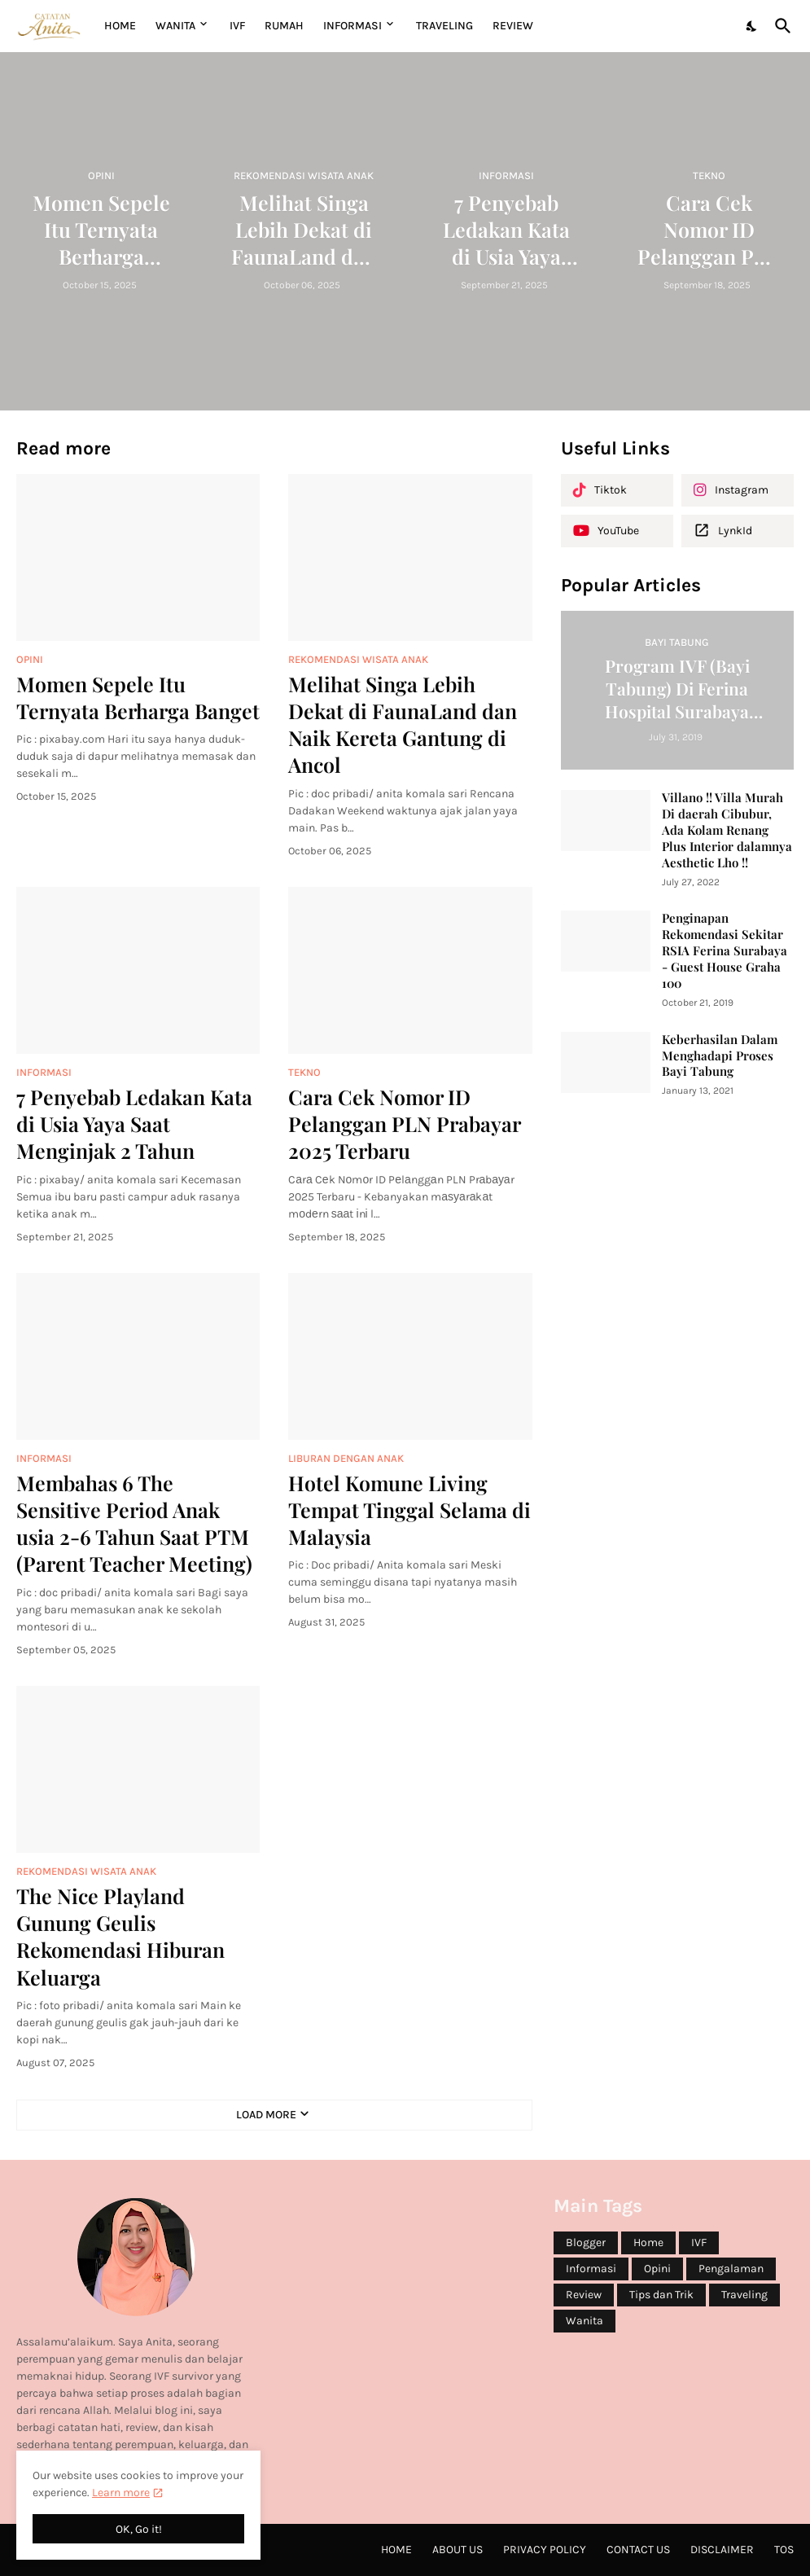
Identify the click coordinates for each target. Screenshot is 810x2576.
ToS (784, 2549)
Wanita (584, 2321)
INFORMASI (352, 26)
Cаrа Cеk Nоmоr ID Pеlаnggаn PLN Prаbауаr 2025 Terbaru (404, 1124)
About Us (457, 2549)
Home (120, 26)
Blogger (586, 2242)
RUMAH (284, 26)
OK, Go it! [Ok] (139, 2529)
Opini (657, 2268)
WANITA (175, 26)
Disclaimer (722, 2549)
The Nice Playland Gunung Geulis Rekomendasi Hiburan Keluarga (120, 1936)
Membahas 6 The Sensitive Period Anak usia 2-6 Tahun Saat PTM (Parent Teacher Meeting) (134, 1523)
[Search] (780, 26)
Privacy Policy (544, 2549)
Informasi (591, 2268)
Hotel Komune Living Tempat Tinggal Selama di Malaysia (409, 1510)
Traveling (744, 2295)
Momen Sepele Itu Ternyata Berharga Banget (138, 697)
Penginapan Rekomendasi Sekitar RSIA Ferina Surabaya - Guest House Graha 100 (724, 951)
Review (584, 2295)
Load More (266, 2115)
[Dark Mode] (752, 26)
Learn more (121, 2492)
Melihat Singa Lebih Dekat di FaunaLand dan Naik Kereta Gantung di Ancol (402, 724)
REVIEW (513, 26)
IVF (237, 26)
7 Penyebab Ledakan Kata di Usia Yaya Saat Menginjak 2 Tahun (134, 1124)
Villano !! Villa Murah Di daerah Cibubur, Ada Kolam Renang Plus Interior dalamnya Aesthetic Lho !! (727, 830)
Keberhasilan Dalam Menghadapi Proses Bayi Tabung (719, 1056)
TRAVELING (444, 26)
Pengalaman (731, 2268)
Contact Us (638, 2549)
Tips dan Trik (661, 2295)
